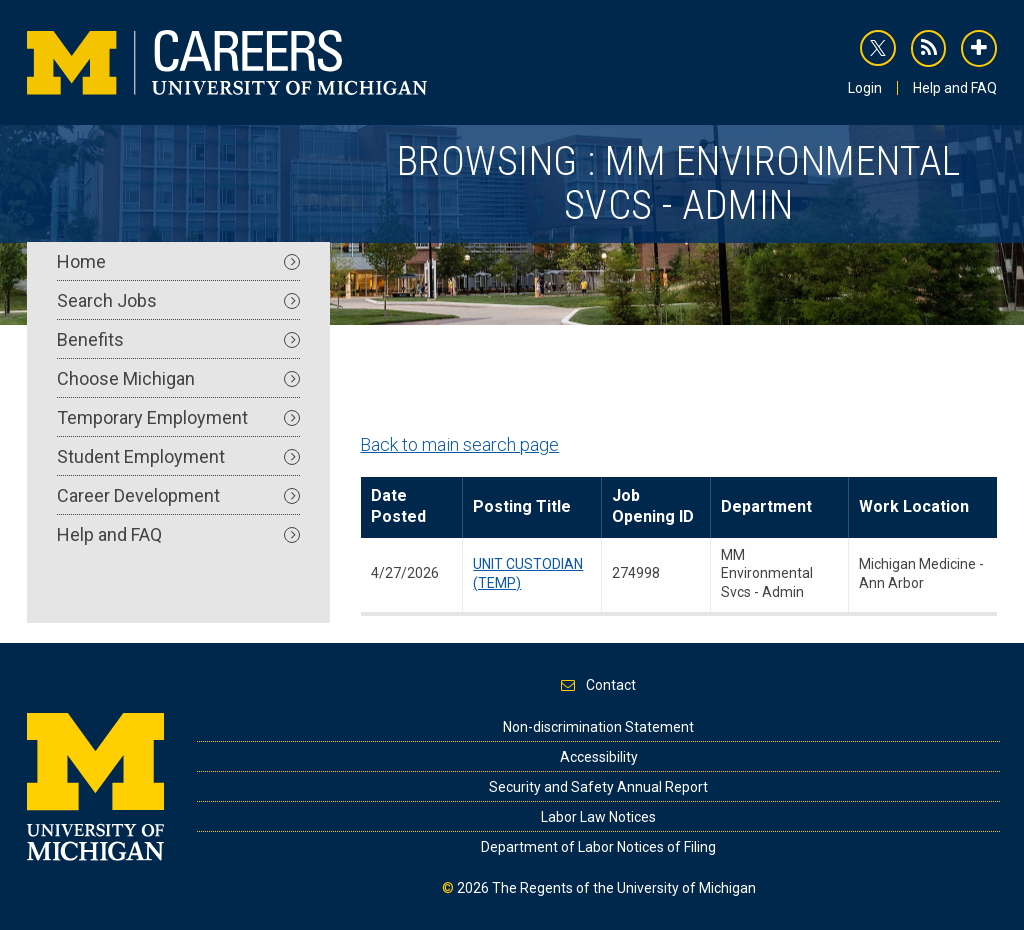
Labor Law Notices (598, 817)
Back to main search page (459, 444)
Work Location (914, 506)
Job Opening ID (653, 506)
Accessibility (599, 757)
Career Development (178, 495)
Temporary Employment (178, 417)
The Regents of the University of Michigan (624, 888)
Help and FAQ (955, 88)
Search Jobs (178, 300)
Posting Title (522, 506)
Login (865, 88)
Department (766, 506)
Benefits (178, 339)
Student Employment (178, 456)
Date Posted (398, 506)
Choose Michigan (178, 378)
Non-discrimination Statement (598, 727)
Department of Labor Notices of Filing (598, 847)
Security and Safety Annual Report (598, 787)
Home (178, 261)
